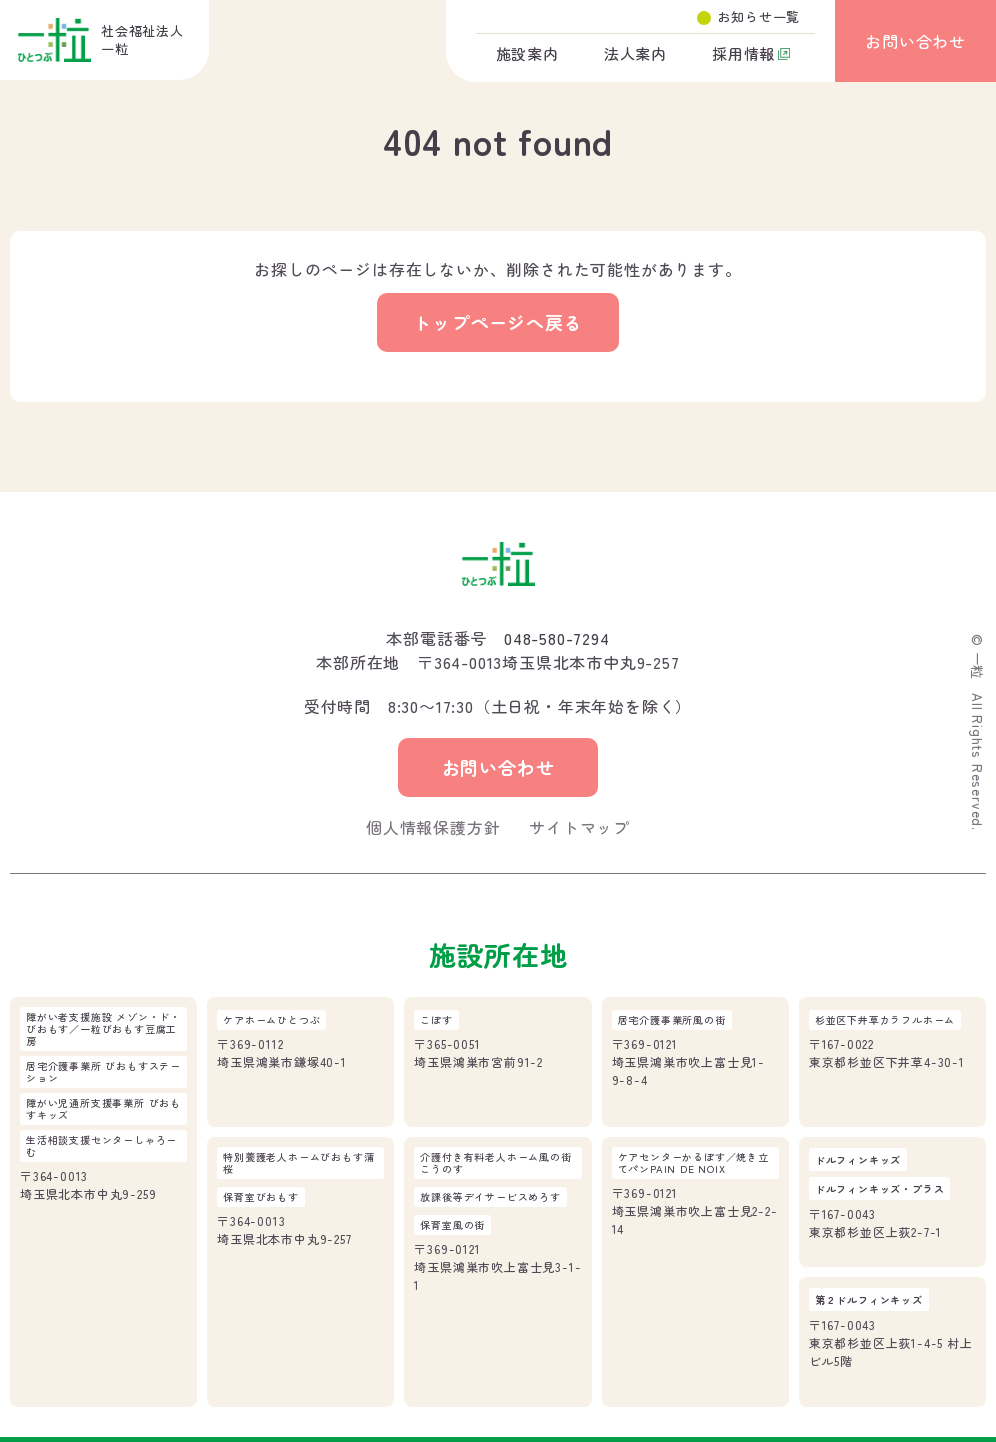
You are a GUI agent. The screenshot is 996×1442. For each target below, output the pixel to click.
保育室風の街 (452, 1225)
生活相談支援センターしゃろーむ (101, 1146)
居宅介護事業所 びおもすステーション (103, 1072)
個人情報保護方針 (433, 827)
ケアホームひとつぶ (271, 1020)
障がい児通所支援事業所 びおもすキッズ (103, 1109)
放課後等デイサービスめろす (490, 1197)
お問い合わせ (915, 41)
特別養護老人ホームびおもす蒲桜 (298, 1163)
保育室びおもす (261, 1197)
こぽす (436, 1020)
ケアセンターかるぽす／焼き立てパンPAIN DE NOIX (693, 1163)
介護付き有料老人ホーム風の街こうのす (495, 1163)
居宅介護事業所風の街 (672, 1020)
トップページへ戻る (497, 322)
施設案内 (527, 53)
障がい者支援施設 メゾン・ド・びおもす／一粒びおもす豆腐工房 (103, 1029)
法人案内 (635, 53)
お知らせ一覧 (758, 16)
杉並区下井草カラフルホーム (885, 1020)
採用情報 (743, 53)
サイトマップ (579, 827)
